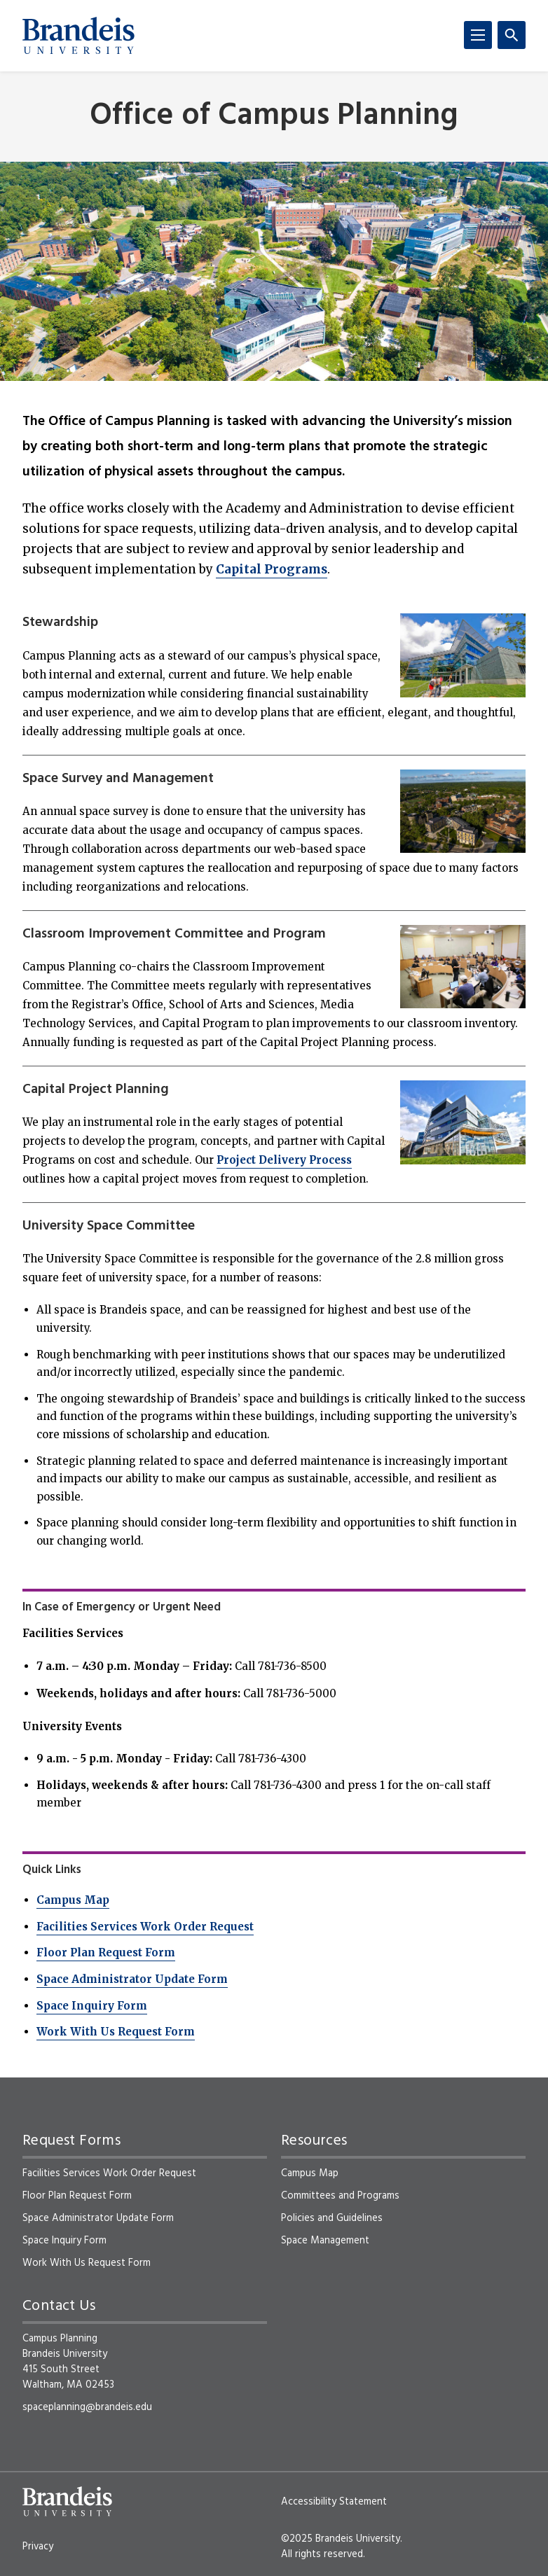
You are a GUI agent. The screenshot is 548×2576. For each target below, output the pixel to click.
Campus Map (72, 1900)
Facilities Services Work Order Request (145, 1926)
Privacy (37, 2546)
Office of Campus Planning (274, 116)
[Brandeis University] (78, 36)
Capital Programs (271, 569)
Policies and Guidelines (332, 2218)
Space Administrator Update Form (132, 1979)
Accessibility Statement (334, 2501)
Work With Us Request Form (115, 2031)
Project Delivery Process (284, 1160)
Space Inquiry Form (91, 2005)
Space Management (325, 2240)
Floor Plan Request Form (105, 1952)
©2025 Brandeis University (340, 2538)
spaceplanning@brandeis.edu (87, 2407)
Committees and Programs (340, 2195)
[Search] (512, 35)
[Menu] (478, 35)
